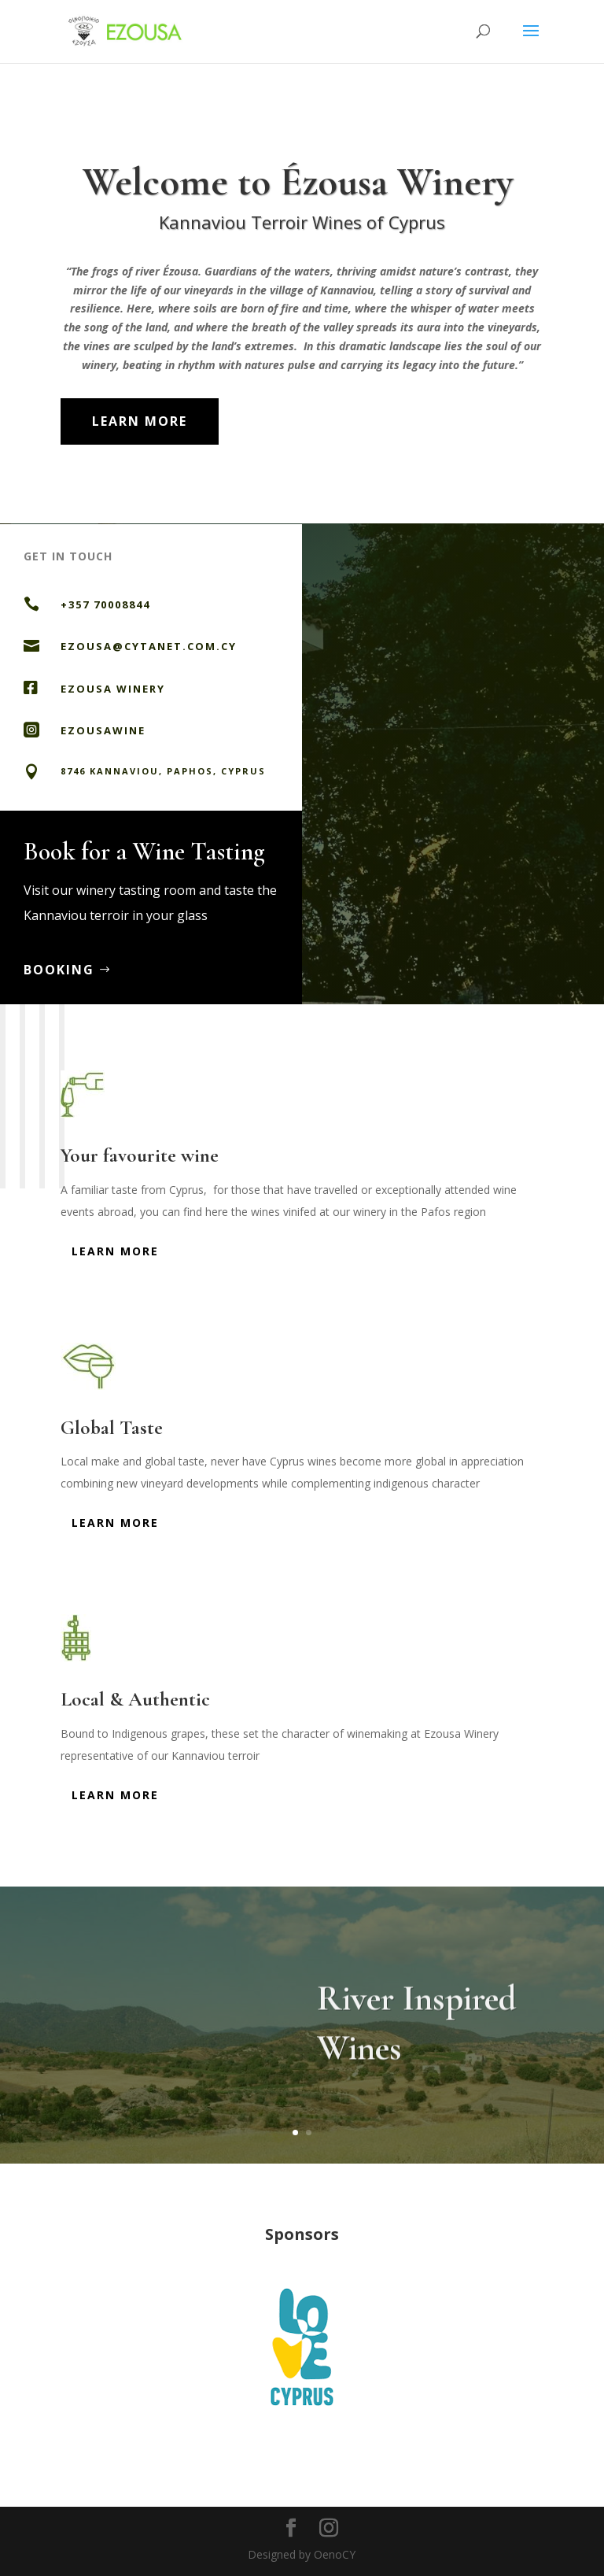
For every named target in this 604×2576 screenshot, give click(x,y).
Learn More (139, 421)
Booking (81, 969)
